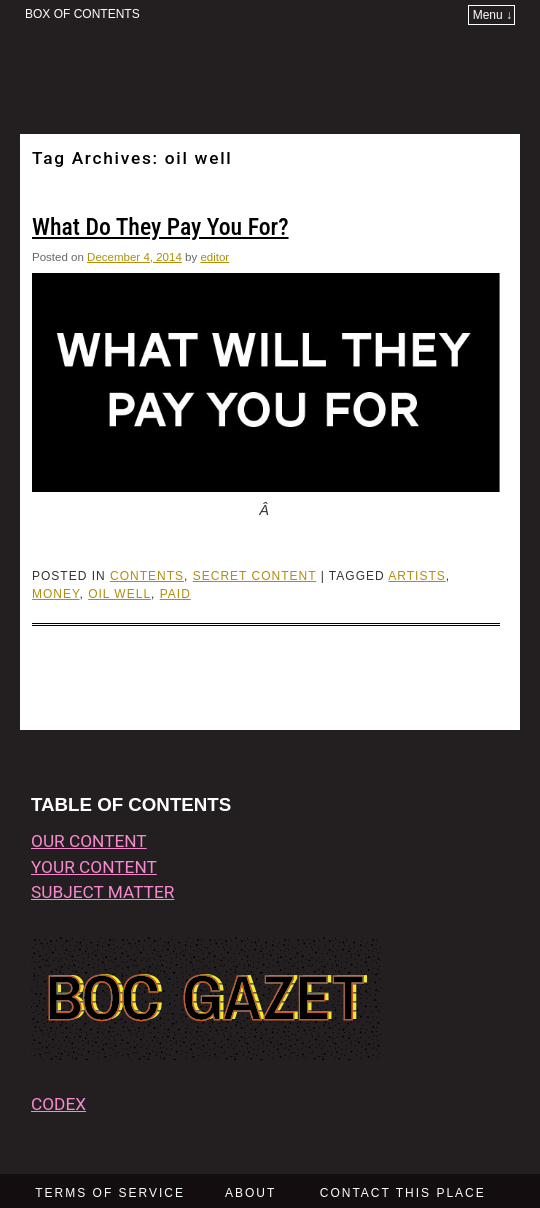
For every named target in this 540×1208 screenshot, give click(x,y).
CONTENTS (147, 576)
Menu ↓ (492, 15)
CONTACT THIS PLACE (403, 1193)
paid (175, 594)
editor (214, 257)
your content (94, 867)
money (55, 594)
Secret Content (255, 576)
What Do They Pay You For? (160, 227)
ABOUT (250, 1193)
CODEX (58, 1104)
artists (416, 576)
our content (89, 841)
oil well (119, 594)
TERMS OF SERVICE (110, 1193)
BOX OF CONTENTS (82, 14)
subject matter (102, 892)
